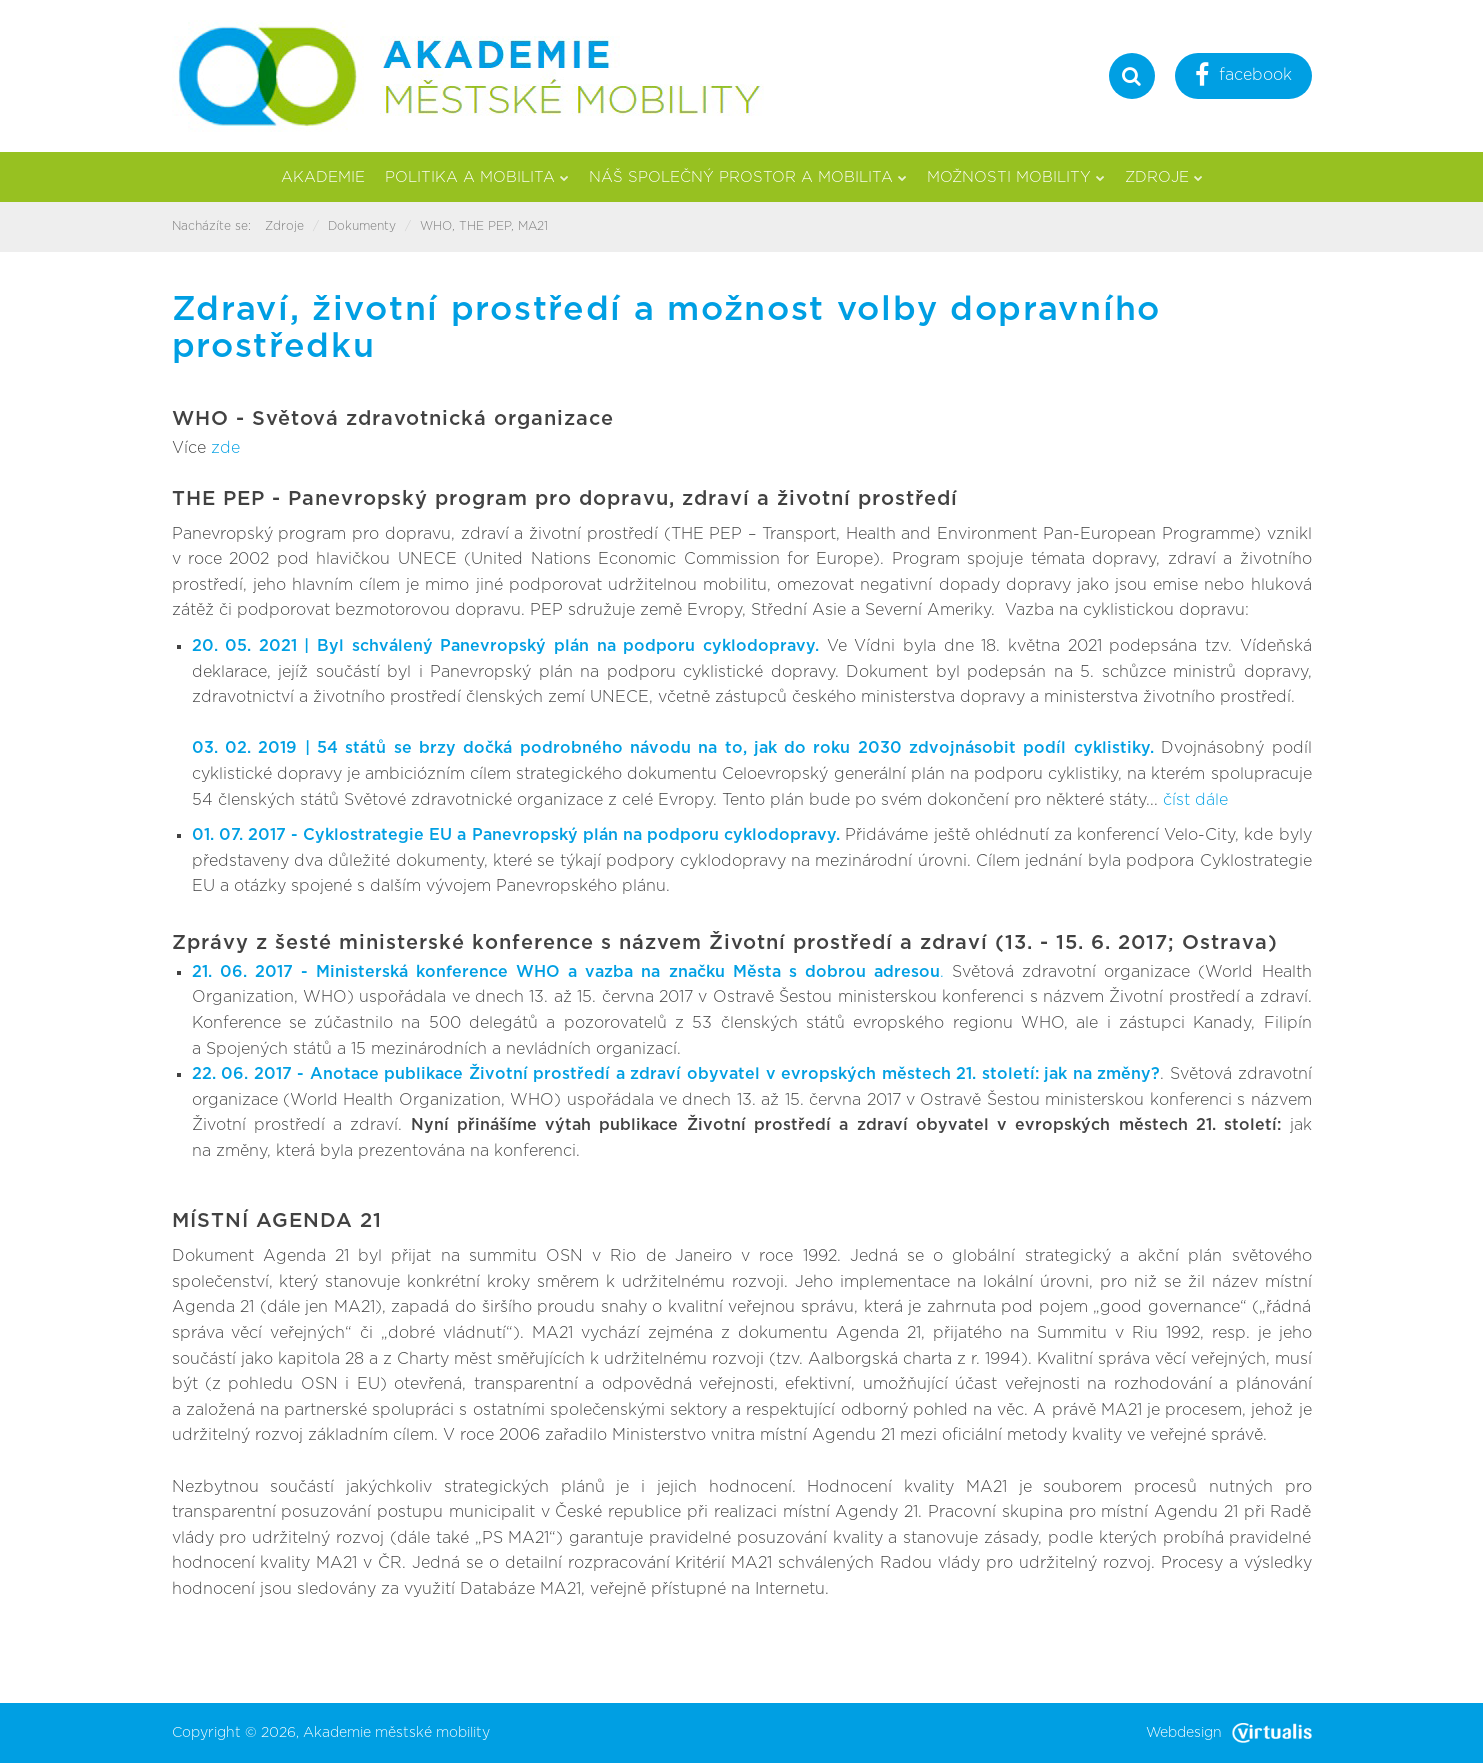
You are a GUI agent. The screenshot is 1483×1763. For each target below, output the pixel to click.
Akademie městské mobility (396, 1733)
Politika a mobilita (477, 177)
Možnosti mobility (1016, 177)
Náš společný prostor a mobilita (748, 177)
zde (225, 448)
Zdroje (1164, 177)
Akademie (323, 177)
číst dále (1195, 800)
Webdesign (1229, 1733)
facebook (1243, 77)
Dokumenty (362, 226)
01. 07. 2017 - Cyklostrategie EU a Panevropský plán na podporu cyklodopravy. (519, 835)
